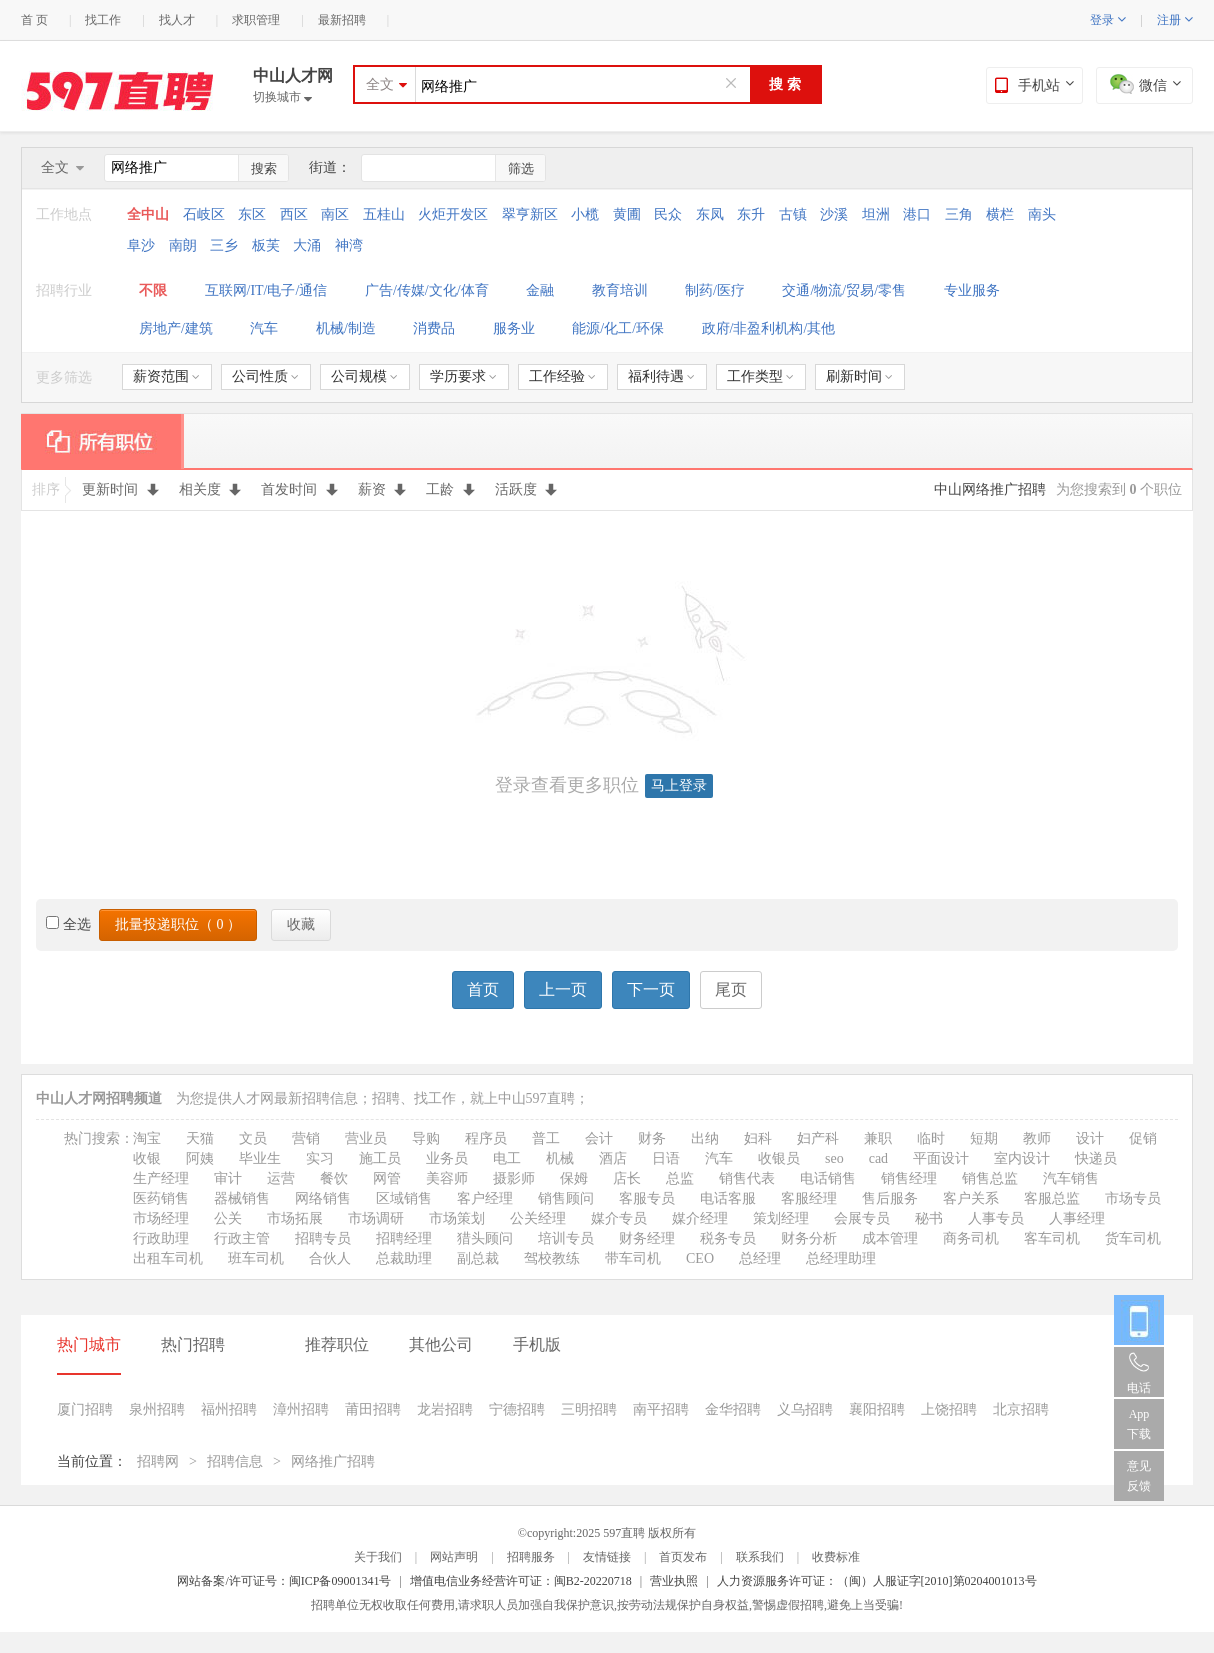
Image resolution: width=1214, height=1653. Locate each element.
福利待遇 (661, 376)
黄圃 (627, 214)
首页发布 (683, 1557)
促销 (1143, 1138)
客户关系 (971, 1198)
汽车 (264, 328)
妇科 (758, 1138)
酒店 (613, 1158)
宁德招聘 (517, 1409)
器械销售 (242, 1198)
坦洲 (876, 214)
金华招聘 (733, 1409)
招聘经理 (404, 1238)
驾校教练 (552, 1258)
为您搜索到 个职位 (1119, 489)
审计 (228, 1178)
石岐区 (204, 214)
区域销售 (404, 1198)
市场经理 (161, 1218)
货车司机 (1133, 1238)
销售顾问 (566, 1198)
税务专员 (728, 1238)
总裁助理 (404, 1258)
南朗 (183, 245)
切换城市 (282, 97)
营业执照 (674, 1581)
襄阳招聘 (877, 1409)
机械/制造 (346, 328)
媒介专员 (619, 1218)
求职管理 (256, 20)
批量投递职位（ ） (178, 924)
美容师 (447, 1178)
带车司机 (633, 1258)
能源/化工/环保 (618, 328)
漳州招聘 (301, 1409)
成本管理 (890, 1238)
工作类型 (760, 376)
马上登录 (679, 785)
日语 (666, 1158)
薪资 (382, 489)
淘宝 (147, 1138)
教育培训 (620, 290)
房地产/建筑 (176, 328)
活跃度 (526, 489)
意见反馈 (1139, 1476)
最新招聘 (342, 20)
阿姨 (200, 1158)
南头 (1042, 214)
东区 (252, 214)
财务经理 (647, 1238)
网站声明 (454, 1557)
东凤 (710, 214)
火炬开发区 (453, 214)
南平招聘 (661, 1409)
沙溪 (834, 214)
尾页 (731, 989)
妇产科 (818, 1138)
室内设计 (1022, 1158)
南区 (335, 214)
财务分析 (809, 1238)
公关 (228, 1218)
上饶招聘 (949, 1409)
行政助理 (161, 1238)
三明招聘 (589, 1409)
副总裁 (478, 1258)
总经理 (760, 1258)
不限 (153, 290)
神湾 (349, 245)
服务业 (514, 328)
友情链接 (607, 1557)
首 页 (34, 20)
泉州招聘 (157, 1409)
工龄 (450, 489)
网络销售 (323, 1198)
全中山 (150, 214)
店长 (627, 1178)
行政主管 (242, 1238)
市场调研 (376, 1218)
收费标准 (836, 1557)
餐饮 (334, 1178)
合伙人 (330, 1258)
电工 (507, 1158)
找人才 (177, 20)
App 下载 (1139, 1424)
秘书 (929, 1218)
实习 (320, 1158)
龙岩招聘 (445, 1409)
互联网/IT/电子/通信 (266, 290)
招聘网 (158, 1461)
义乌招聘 (805, 1409)
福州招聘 (229, 1409)
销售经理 (909, 1178)
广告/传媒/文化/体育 (427, 290)
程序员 (486, 1138)
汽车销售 (1071, 1178)
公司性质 (265, 376)
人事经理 (1077, 1218)
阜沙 (141, 245)
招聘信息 (235, 1461)
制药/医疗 (715, 290)
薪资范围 (166, 376)
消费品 (434, 328)
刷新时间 (859, 376)
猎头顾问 (485, 1238)
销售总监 (990, 1178)
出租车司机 (168, 1258)
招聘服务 (531, 1557)
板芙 (266, 245)
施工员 (380, 1158)
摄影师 (514, 1178)
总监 (680, 1178)
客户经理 (485, 1198)
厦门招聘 (85, 1409)
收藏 (301, 924)
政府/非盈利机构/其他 (769, 328)
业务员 (447, 1158)
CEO (700, 1258)
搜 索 (785, 84)
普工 (546, 1138)
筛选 (521, 168)
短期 (984, 1138)
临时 (931, 1138)
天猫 (200, 1138)
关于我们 (378, 1557)
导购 (426, 1138)
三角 (959, 214)
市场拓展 (295, 1218)
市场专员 (1133, 1198)
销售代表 (747, 1178)
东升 (751, 214)
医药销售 (161, 1198)
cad (878, 1158)
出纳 (705, 1138)
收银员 (779, 1158)
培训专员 (566, 1238)
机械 (560, 1158)
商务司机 (971, 1238)
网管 (387, 1178)
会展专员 (862, 1218)
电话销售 (828, 1178)
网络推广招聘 (333, 1461)
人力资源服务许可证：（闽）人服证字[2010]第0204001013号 (877, 1581)
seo (834, 1158)
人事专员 (996, 1218)
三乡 (224, 245)
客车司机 (1052, 1238)
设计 (1090, 1138)
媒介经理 (700, 1218)
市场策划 (457, 1218)
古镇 (793, 214)
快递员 (1096, 1158)
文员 (253, 1138)
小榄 (585, 214)
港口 (917, 214)
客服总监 (1052, 1198)
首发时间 (299, 489)
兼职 (878, 1138)
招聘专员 (323, 1238)
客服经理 (809, 1198)
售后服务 (890, 1198)
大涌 (307, 245)
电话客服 (728, 1198)
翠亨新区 (530, 214)
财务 (652, 1138)
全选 (68, 924)
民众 (668, 214)
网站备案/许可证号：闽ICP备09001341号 (284, 1581)
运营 (281, 1178)
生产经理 (161, 1178)
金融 (540, 290)
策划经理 (781, 1218)
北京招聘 (1021, 1409)
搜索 (264, 168)
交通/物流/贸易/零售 (844, 290)
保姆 (574, 1178)
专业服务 (972, 290)
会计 (599, 1138)
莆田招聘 (373, 1409)
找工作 (103, 20)
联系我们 (760, 1557)
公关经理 (538, 1218)
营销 (306, 1138)
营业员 (366, 1138)
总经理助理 (841, 1258)
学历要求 (463, 376)
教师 (1037, 1138)
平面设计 (941, 1158)
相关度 (210, 489)
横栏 (1000, 214)
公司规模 (364, 376)
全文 (380, 84)
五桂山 (384, 214)
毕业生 (260, 1158)
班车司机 (256, 1258)
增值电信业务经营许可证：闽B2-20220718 (521, 1581)
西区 (294, 214)
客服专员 (647, 1198)
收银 (147, 1158)
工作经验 (562, 376)
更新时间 (120, 489)
